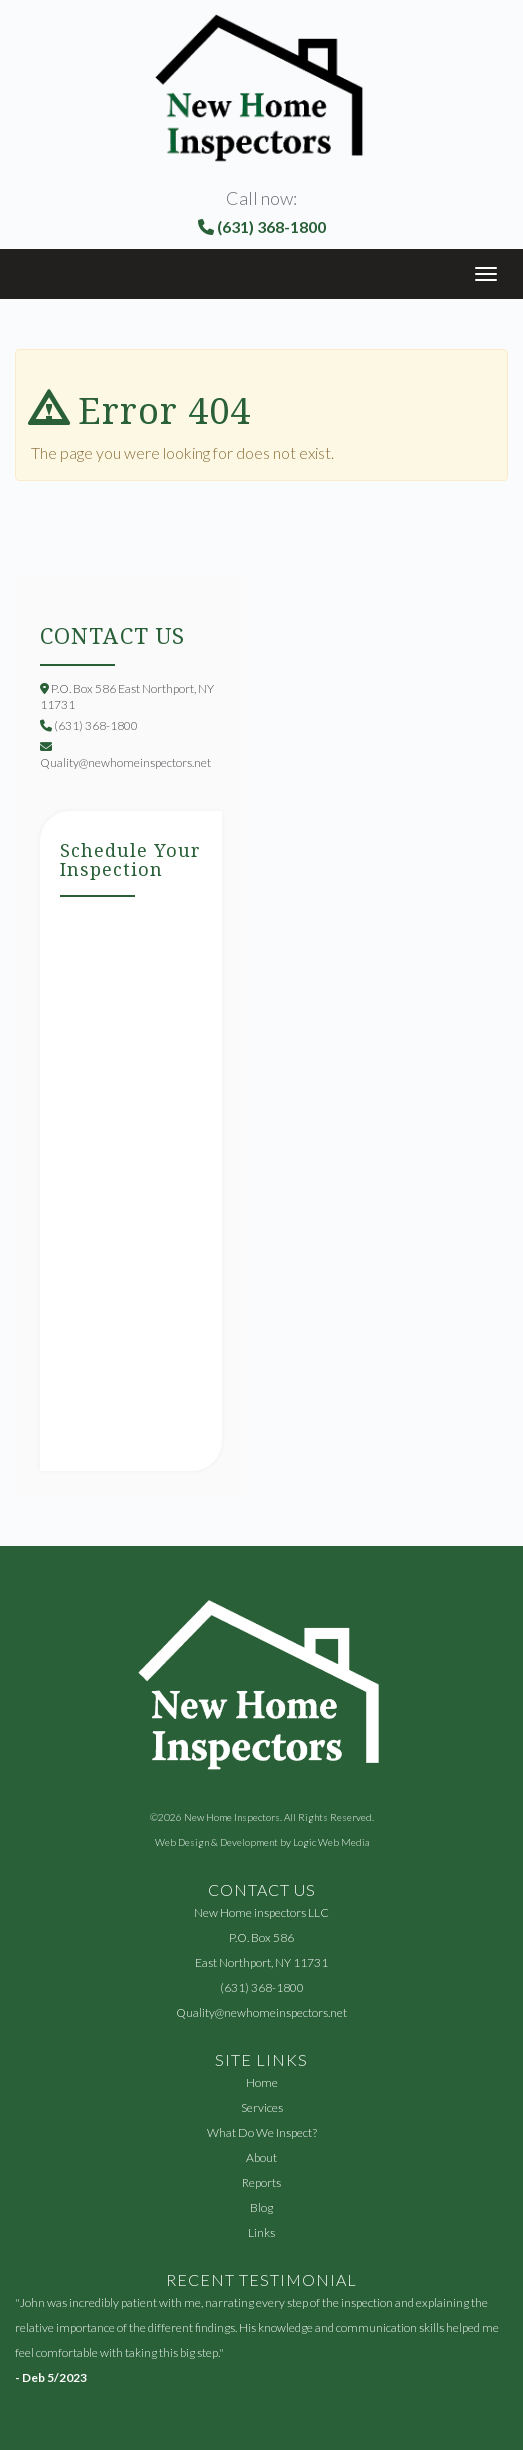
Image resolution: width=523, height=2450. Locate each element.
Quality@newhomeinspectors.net (261, 2012)
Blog (261, 2207)
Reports (261, 2182)
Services (262, 2107)
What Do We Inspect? (262, 2132)
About (261, 2157)
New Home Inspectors (232, 1817)
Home (262, 2082)
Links (261, 2232)
